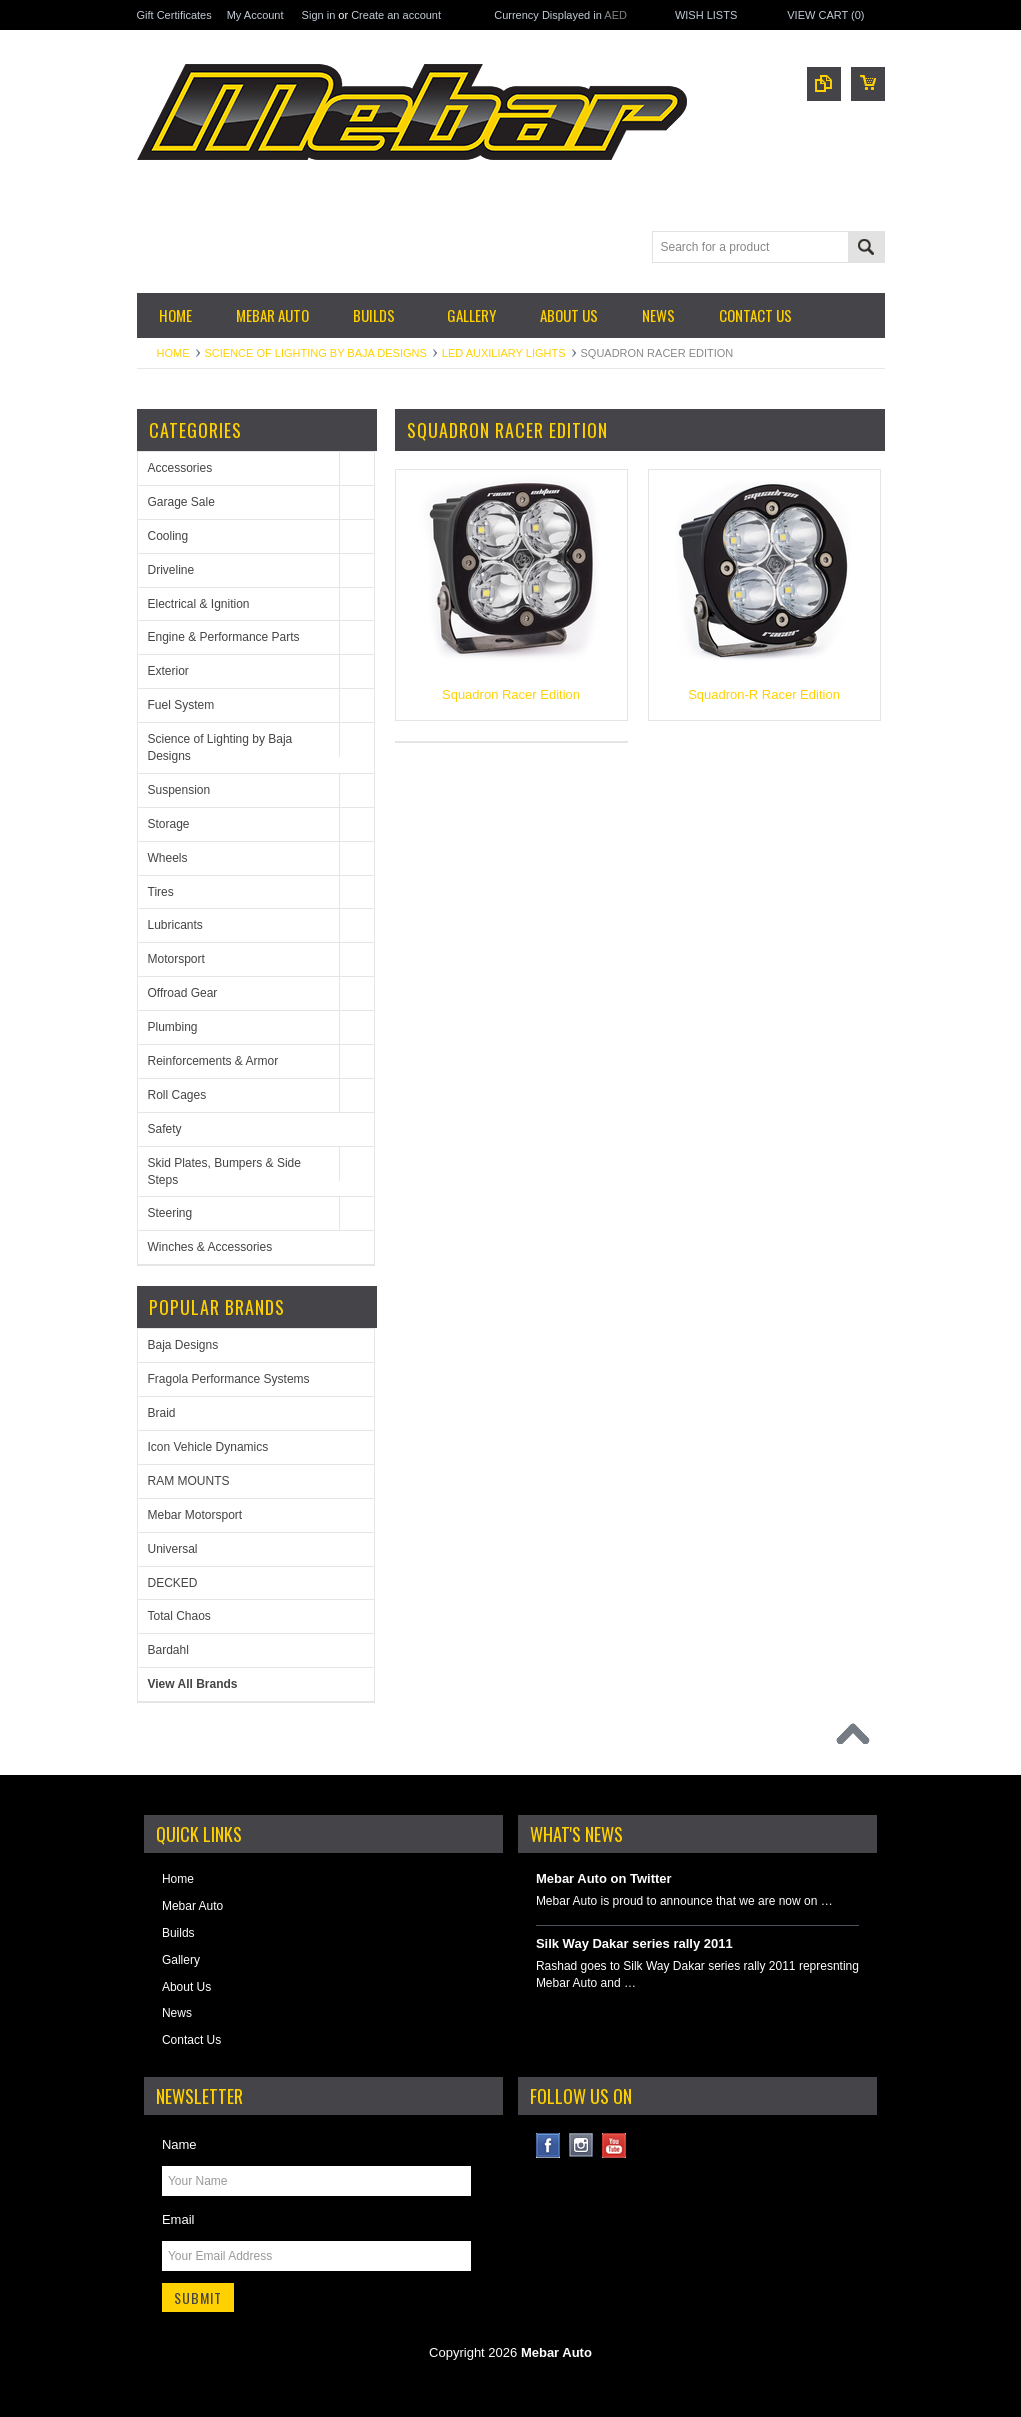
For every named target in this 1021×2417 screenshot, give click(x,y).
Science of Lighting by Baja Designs (316, 353)
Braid (162, 1413)
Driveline (171, 570)
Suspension (179, 790)
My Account (255, 15)
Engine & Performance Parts (224, 637)
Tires (161, 892)
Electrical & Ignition (199, 604)
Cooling (168, 536)
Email (178, 2219)
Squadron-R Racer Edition (764, 694)
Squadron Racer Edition (511, 694)
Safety (165, 1129)
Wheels (168, 858)
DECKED (173, 1583)
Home (173, 353)
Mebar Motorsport (195, 1515)
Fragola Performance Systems (229, 1379)
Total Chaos (179, 1616)
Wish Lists (706, 15)
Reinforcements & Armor (213, 1061)
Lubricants (175, 925)
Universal (173, 1549)
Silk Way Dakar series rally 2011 (634, 1943)
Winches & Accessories (210, 1247)
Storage (169, 824)
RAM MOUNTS (189, 1481)
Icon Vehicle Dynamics (208, 1447)
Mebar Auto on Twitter (604, 1878)
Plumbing (173, 1027)
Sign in (319, 15)
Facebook (548, 2145)
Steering (170, 1213)
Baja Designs (183, 1345)
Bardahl (168, 1650)
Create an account (396, 15)
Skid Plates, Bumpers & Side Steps (224, 1171)
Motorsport (176, 959)
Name (179, 2144)
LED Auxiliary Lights (504, 353)
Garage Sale (181, 502)
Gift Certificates (174, 15)
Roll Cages (177, 1095)
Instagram (581, 2145)
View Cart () (825, 15)
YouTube (614, 2145)
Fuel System (181, 705)
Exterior (168, 671)
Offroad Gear (183, 993)
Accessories (180, 468)
